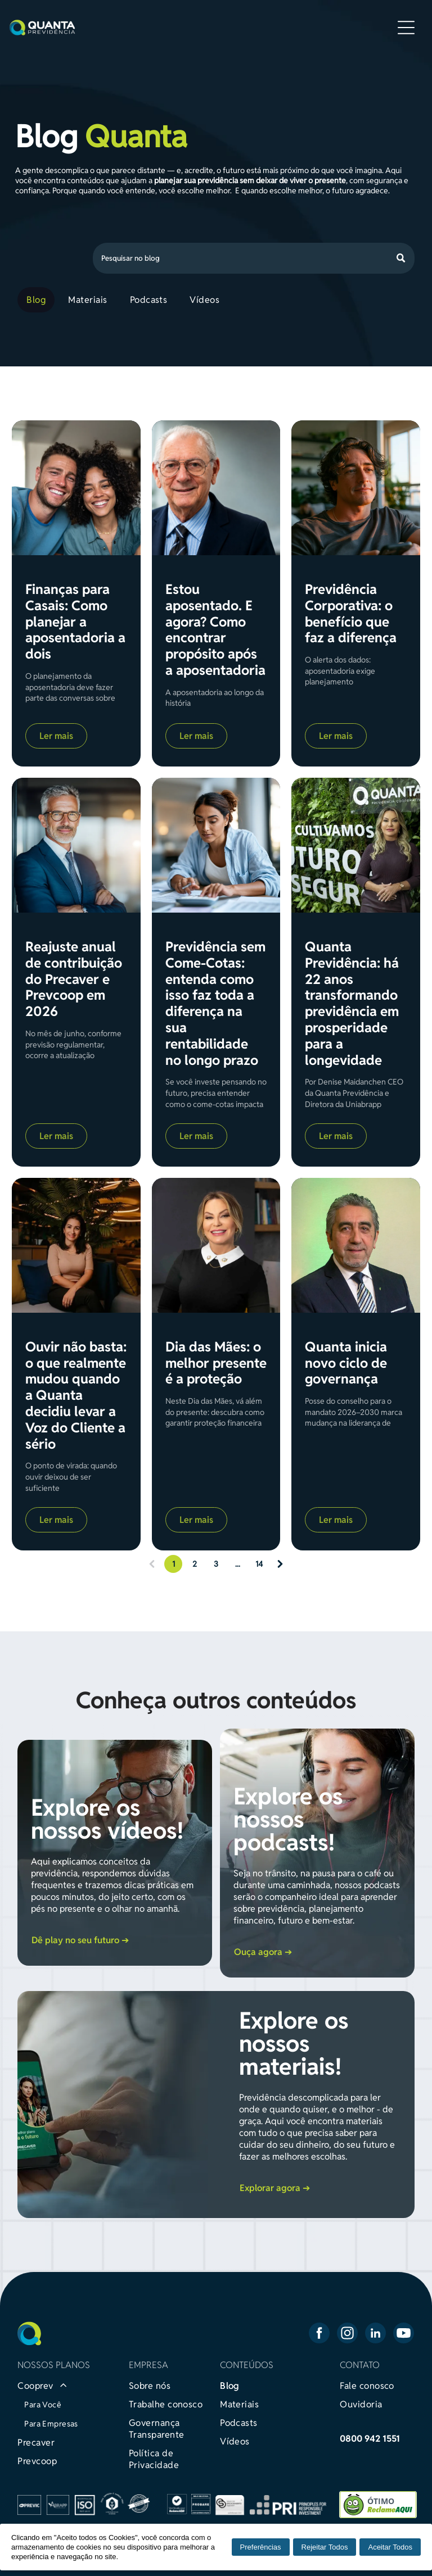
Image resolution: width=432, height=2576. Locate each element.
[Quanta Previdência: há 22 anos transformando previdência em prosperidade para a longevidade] (355, 845)
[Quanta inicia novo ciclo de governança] (355, 1245)
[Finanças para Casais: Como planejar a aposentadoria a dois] (76, 487)
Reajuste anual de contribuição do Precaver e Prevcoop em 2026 (73, 979)
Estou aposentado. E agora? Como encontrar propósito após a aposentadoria (215, 630)
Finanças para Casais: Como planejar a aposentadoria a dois (75, 622)
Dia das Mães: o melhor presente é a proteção (216, 1363)
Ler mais (56, 736)
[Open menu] (406, 27)
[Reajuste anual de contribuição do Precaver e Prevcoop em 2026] (76, 845)
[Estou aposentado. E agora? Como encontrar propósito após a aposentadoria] (216, 487)
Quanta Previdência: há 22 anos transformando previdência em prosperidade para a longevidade (352, 1003)
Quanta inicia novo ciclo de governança (346, 1363)
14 (259, 1564)
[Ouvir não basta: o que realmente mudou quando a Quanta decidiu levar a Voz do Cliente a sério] (76, 1245)
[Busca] (254, 258)
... (237, 1564)
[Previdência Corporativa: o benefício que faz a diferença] (355, 487)
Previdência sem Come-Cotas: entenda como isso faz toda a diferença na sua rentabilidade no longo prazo (215, 1003)
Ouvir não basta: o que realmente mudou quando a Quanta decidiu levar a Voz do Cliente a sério (76, 1396)
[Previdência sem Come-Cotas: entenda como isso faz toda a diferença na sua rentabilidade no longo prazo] (216, 845)
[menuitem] (38, 299)
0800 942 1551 (370, 2439)
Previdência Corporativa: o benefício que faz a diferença (351, 614)
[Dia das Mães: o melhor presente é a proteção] (216, 1245)
